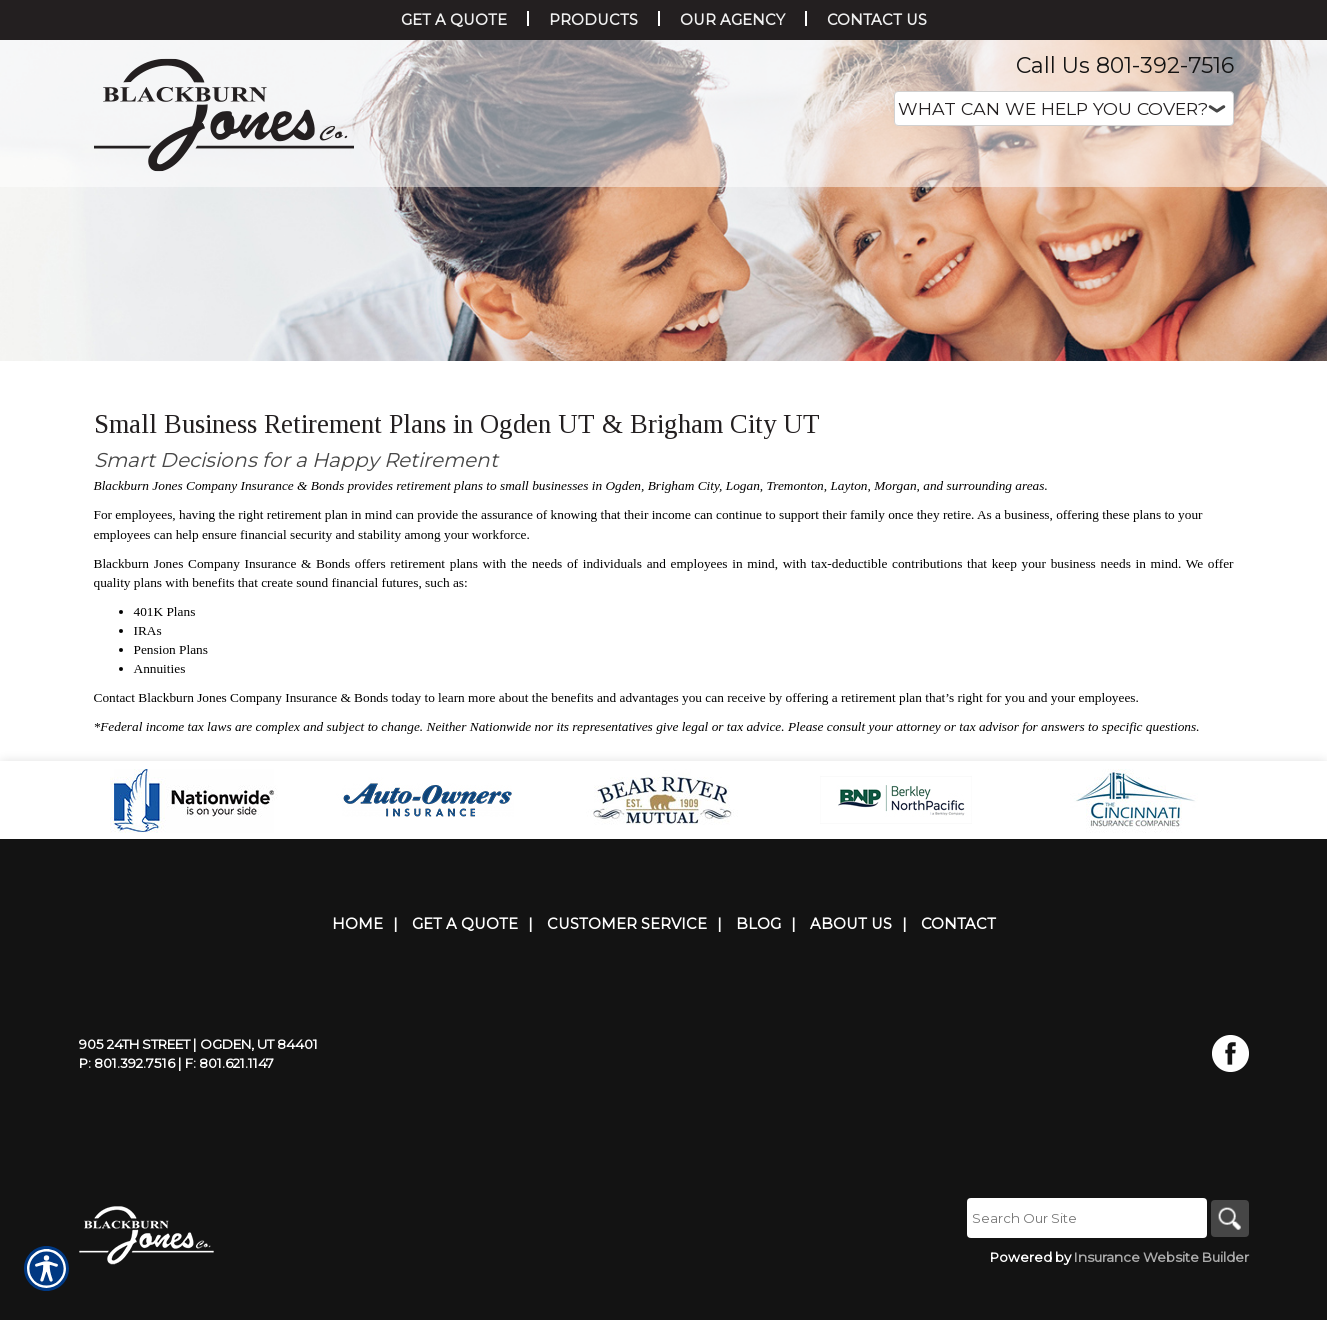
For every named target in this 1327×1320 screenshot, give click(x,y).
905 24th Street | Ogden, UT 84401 (198, 1083)
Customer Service (627, 963)
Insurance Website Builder (1161, 1296)
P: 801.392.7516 (127, 1102)
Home (357, 963)
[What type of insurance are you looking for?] (1064, 108)
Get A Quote (465, 963)
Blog (758, 963)
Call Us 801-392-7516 (1125, 65)
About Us (851, 963)
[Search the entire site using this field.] (1084, 1257)
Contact (958, 963)
